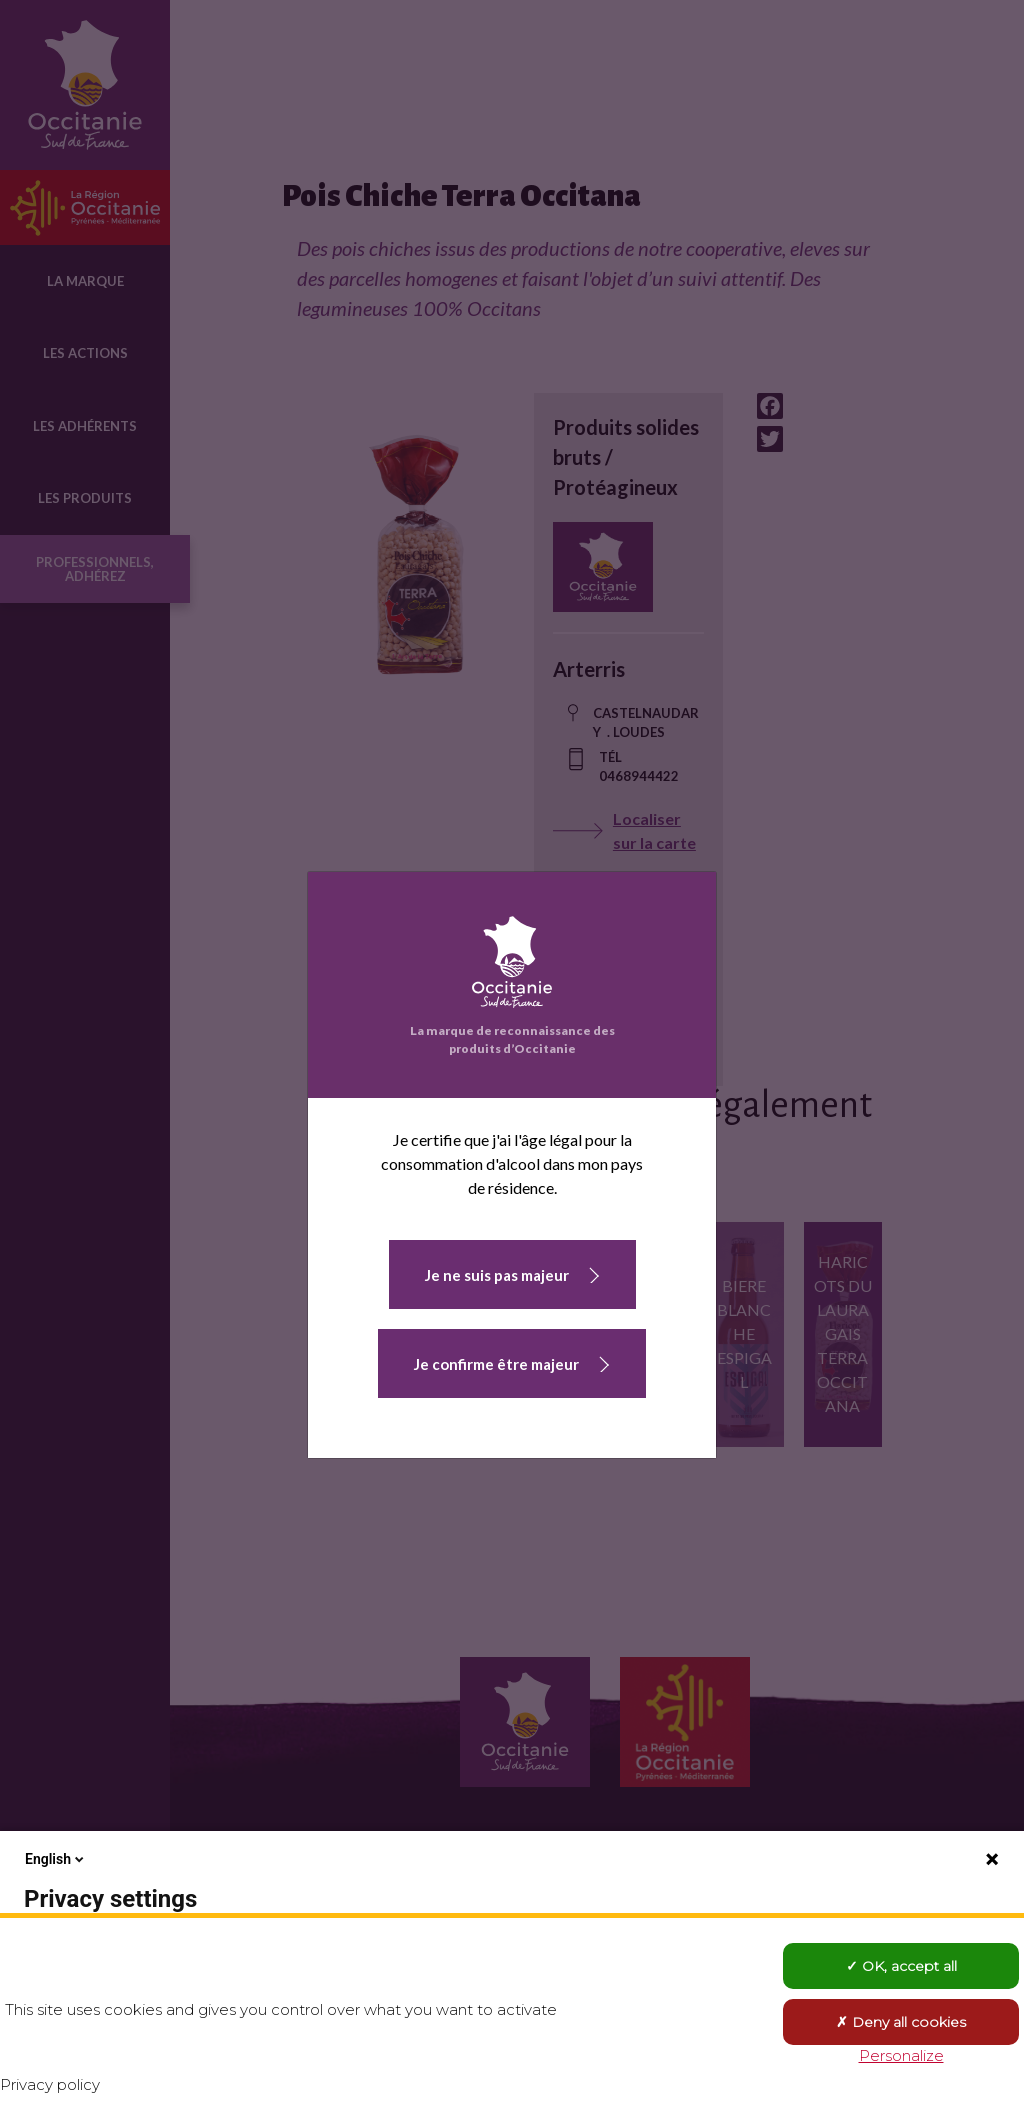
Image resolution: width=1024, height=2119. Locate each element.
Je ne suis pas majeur (497, 1275)
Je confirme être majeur (496, 1364)
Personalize (901, 2055)
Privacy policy (50, 2084)
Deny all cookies (901, 2022)
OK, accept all (901, 1966)
